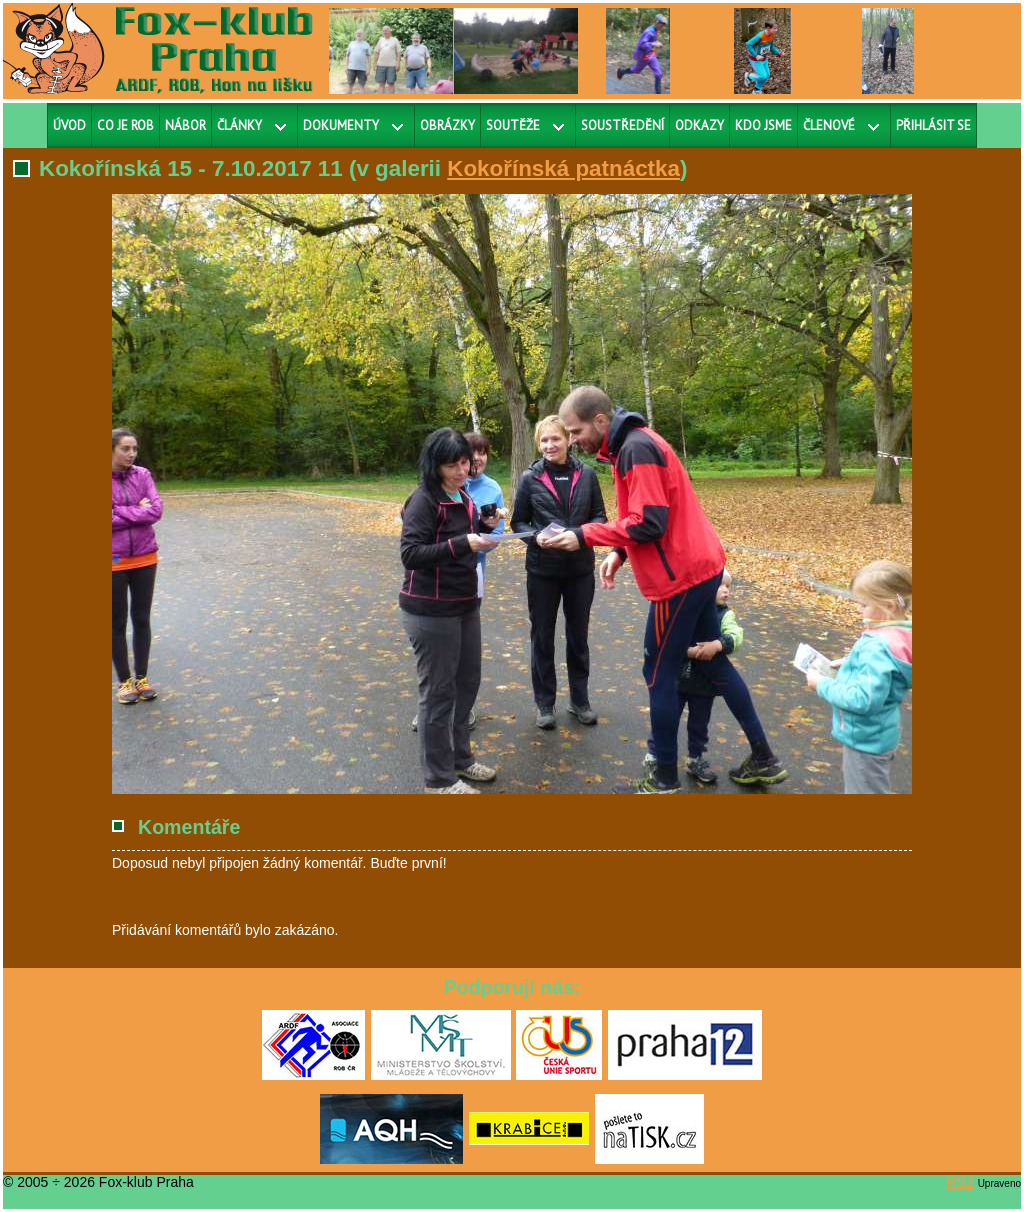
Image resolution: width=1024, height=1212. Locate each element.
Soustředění (622, 125)
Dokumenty (341, 125)
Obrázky (447, 125)
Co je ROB (125, 125)
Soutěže (513, 125)
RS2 (960, 1182)
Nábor (185, 125)
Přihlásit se (933, 125)
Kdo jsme (763, 125)
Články (239, 125)
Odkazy (699, 125)
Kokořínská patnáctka (563, 168)
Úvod (69, 125)
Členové (829, 125)
